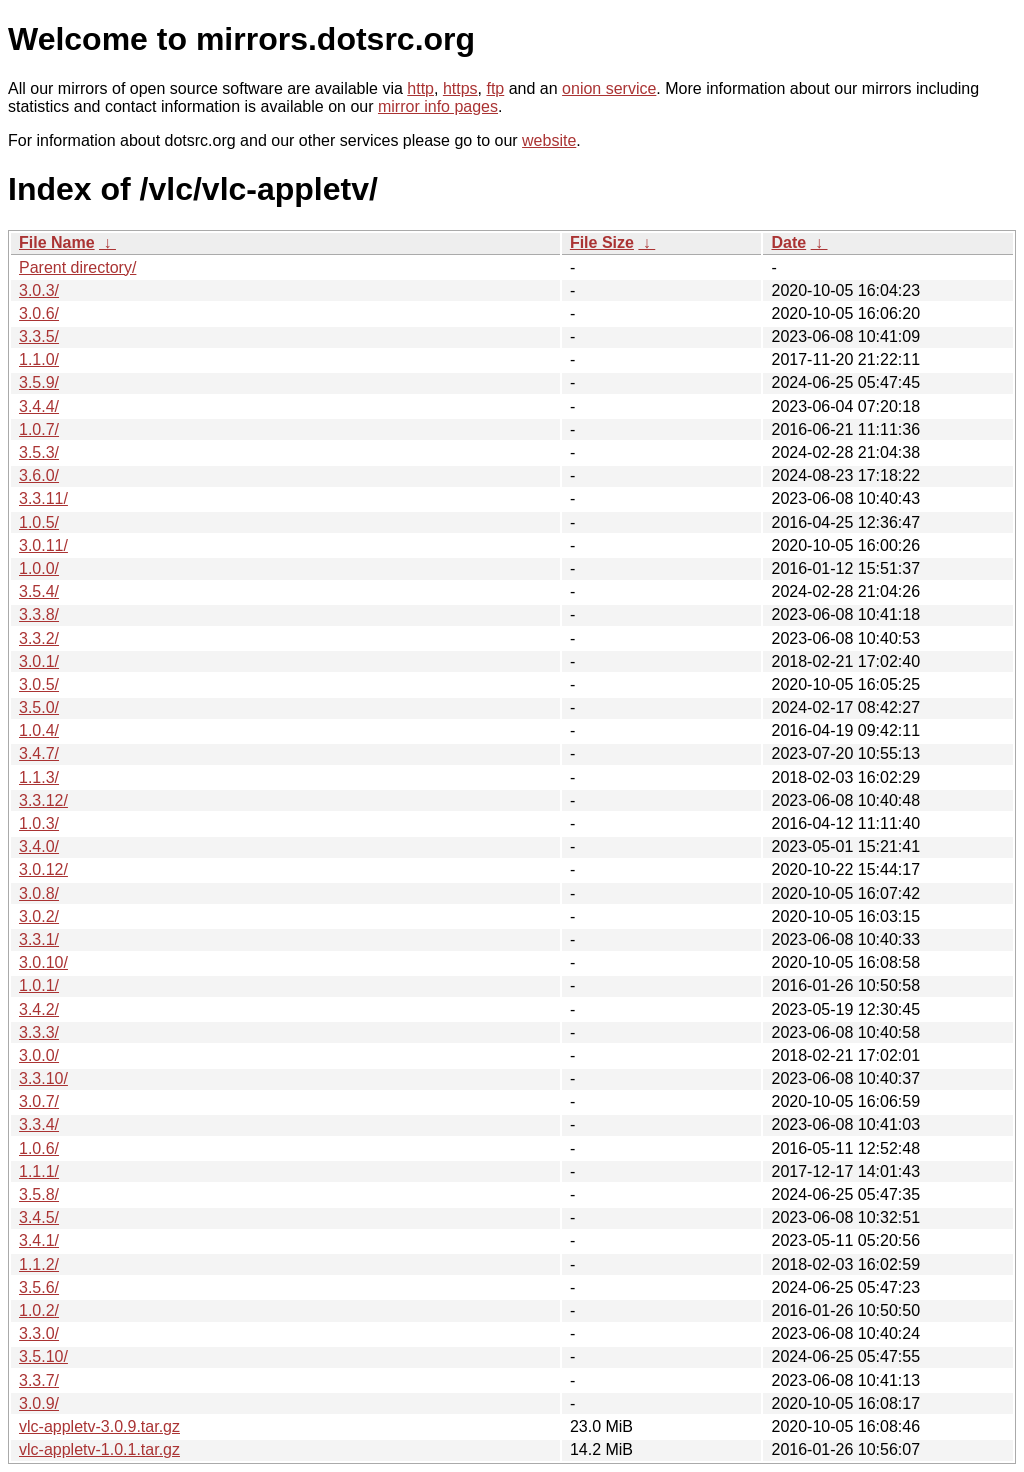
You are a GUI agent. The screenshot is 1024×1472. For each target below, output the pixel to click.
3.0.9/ (39, 1403)
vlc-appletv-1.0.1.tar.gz (99, 1449)
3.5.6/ (39, 1287)
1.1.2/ (39, 1264)
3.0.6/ (39, 313)
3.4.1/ (39, 1240)
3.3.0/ (39, 1333)
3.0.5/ (39, 684)
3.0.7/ (39, 1101)
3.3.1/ (39, 939)
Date (788, 242)
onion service (609, 88)
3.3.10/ (43, 1078)
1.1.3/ (39, 777)
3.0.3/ (39, 290)
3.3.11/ (43, 498)
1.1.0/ (39, 359)
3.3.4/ (39, 1124)
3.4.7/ (39, 753)
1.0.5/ (39, 522)
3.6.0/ (39, 475)
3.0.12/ (43, 869)
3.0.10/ (43, 962)
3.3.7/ (39, 1380)
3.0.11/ (43, 545)
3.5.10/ (43, 1356)
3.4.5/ (39, 1217)
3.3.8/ (39, 614)
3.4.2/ (39, 1009)
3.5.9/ (39, 382)
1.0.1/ (39, 985)
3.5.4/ (39, 591)
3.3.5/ (39, 336)
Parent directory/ (77, 267)
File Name (57, 242)
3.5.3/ (39, 452)
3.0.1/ (39, 661)
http (420, 88)
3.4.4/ (39, 406)
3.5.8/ (39, 1194)
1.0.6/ (39, 1148)
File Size (602, 242)
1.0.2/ (39, 1310)
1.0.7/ (39, 429)
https (460, 88)
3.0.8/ (39, 893)
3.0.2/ (39, 916)
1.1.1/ (39, 1171)
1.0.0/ (39, 568)
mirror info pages (438, 106)
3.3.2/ (39, 638)
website (549, 140)
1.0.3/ (39, 823)
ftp (495, 88)
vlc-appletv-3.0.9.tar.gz (99, 1426)
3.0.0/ (39, 1055)
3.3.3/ (39, 1032)
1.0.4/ (39, 730)
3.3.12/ (43, 800)
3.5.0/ (39, 707)
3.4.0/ (39, 846)
